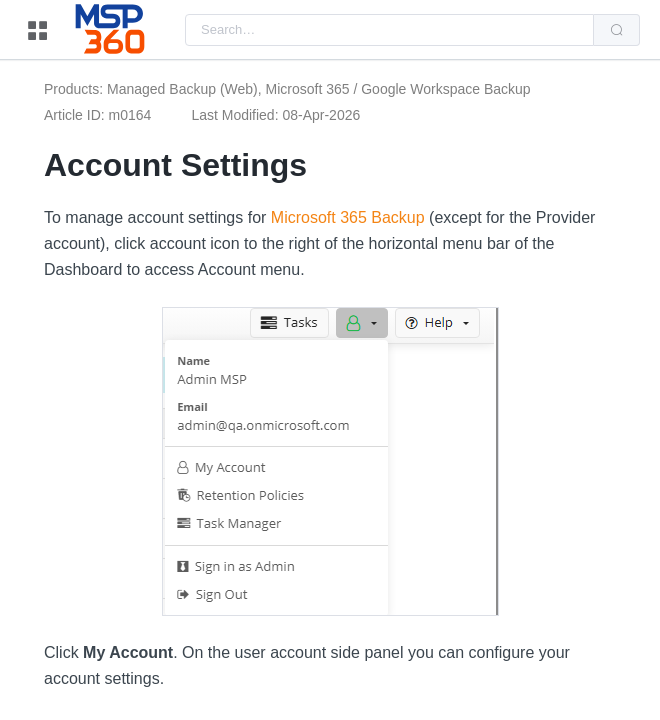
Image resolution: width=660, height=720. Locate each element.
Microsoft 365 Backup (348, 217)
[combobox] (389, 30)
